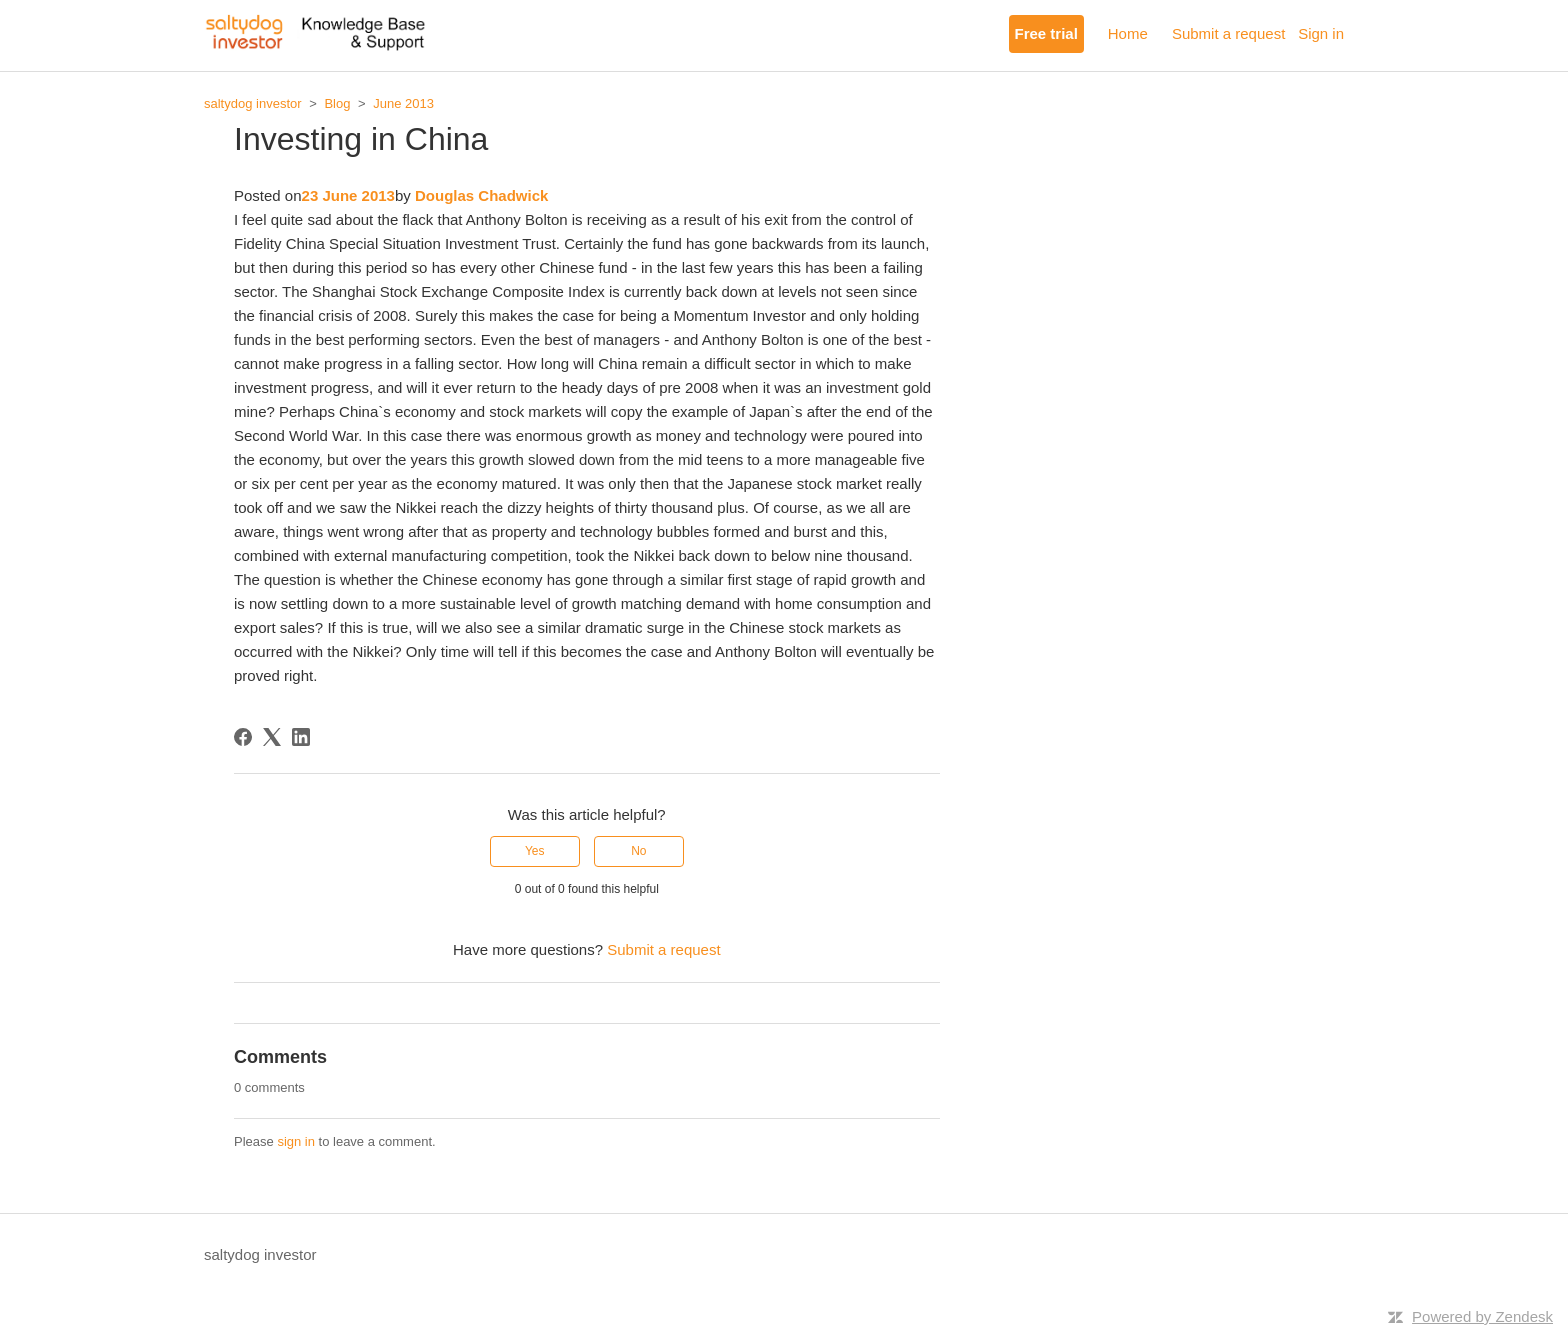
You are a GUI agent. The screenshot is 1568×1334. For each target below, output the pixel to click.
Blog (337, 103)
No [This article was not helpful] (638, 851)
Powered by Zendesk (1482, 1316)
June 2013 (403, 103)
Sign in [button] (1321, 33)
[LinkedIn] (301, 737)
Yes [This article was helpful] (535, 851)
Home (1128, 33)
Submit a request (1228, 33)
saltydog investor (253, 103)
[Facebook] (243, 737)
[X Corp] (272, 737)
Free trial (1046, 33)
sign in (296, 1141)
